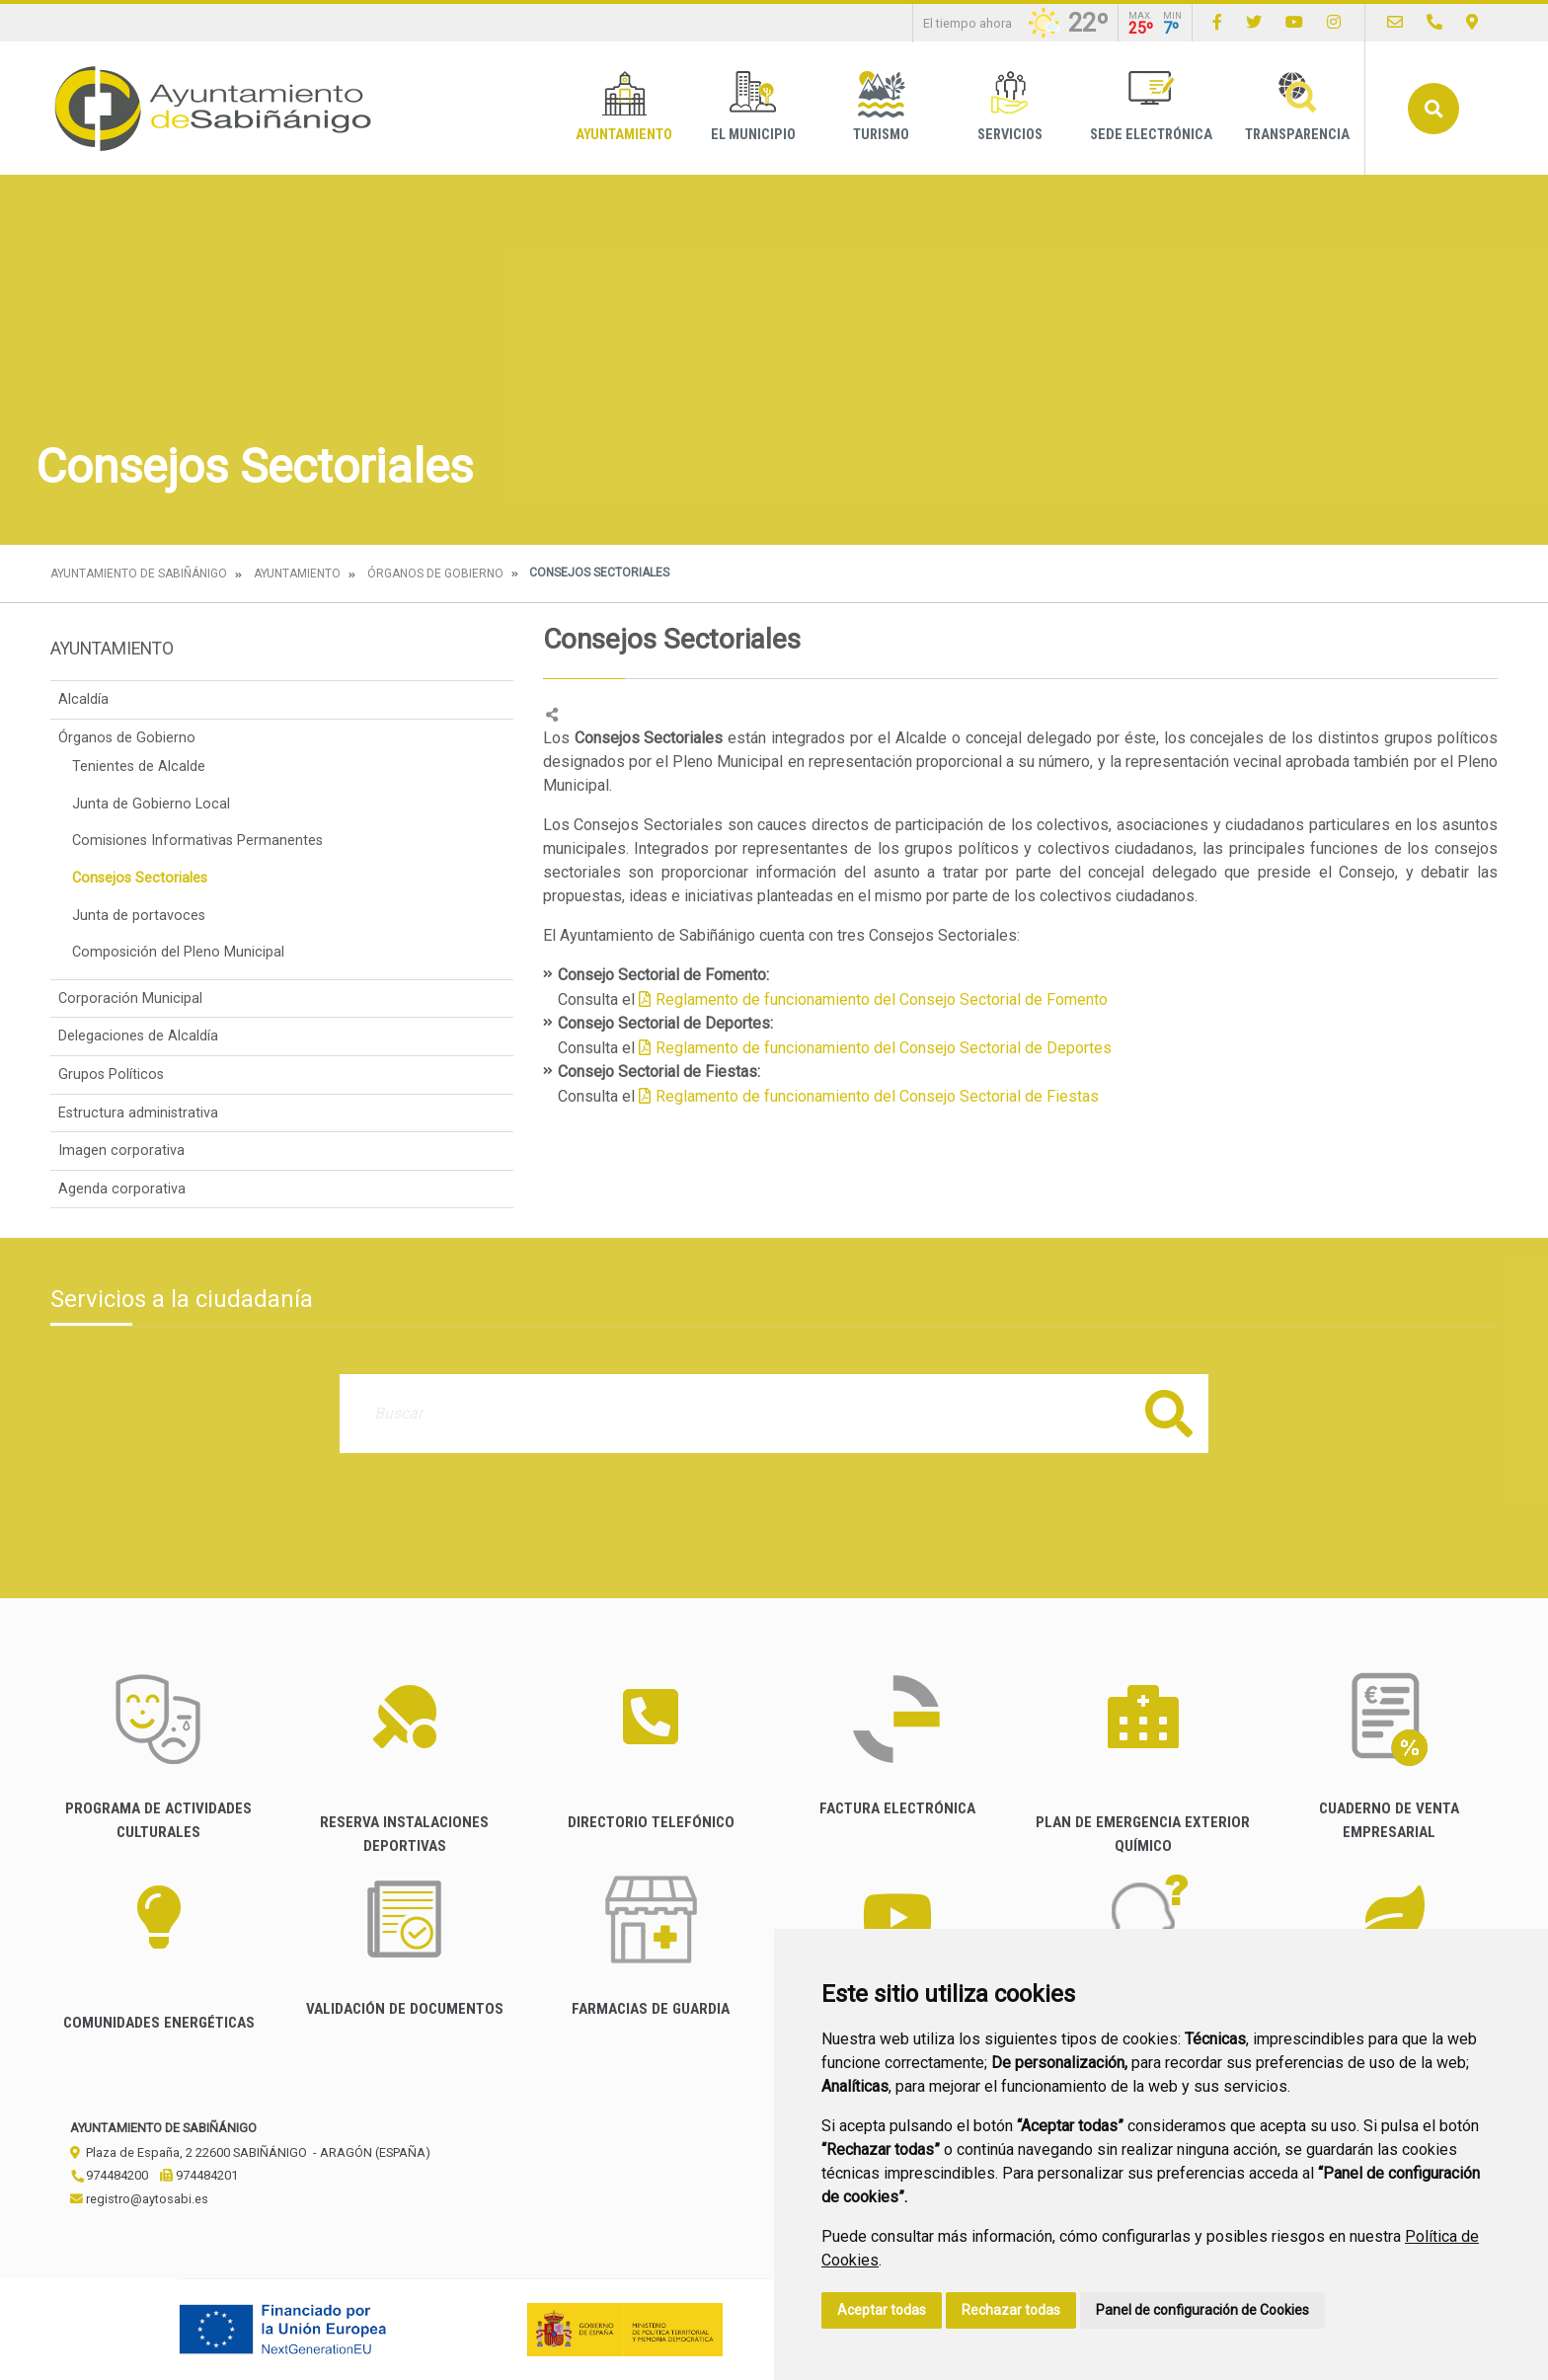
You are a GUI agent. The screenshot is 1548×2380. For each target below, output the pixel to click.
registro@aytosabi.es (139, 2198)
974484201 (199, 2175)
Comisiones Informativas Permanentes (197, 840)
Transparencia (1297, 107)
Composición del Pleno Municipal (178, 952)
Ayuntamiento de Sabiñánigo (138, 573)
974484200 (109, 2175)
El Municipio (753, 107)
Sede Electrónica (1151, 107)
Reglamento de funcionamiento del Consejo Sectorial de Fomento (882, 999)
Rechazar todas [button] (1011, 2310)
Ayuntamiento (624, 107)
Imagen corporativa (121, 1150)
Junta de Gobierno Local (151, 804)
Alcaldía (83, 699)
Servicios (1010, 107)
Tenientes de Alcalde (138, 766)
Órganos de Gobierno (435, 573)
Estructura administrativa (138, 1113)
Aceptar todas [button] (881, 2310)
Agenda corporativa (122, 1189)
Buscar (1433, 108)
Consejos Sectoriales (139, 878)
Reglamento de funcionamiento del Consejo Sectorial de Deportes (884, 1047)
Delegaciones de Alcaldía (138, 1036)
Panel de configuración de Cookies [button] (1202, 2310)
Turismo (881, 107)
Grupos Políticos (111, 1074)
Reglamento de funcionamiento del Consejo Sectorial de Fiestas (877, 1096)
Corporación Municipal (130, 998)
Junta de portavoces (138, 915)
